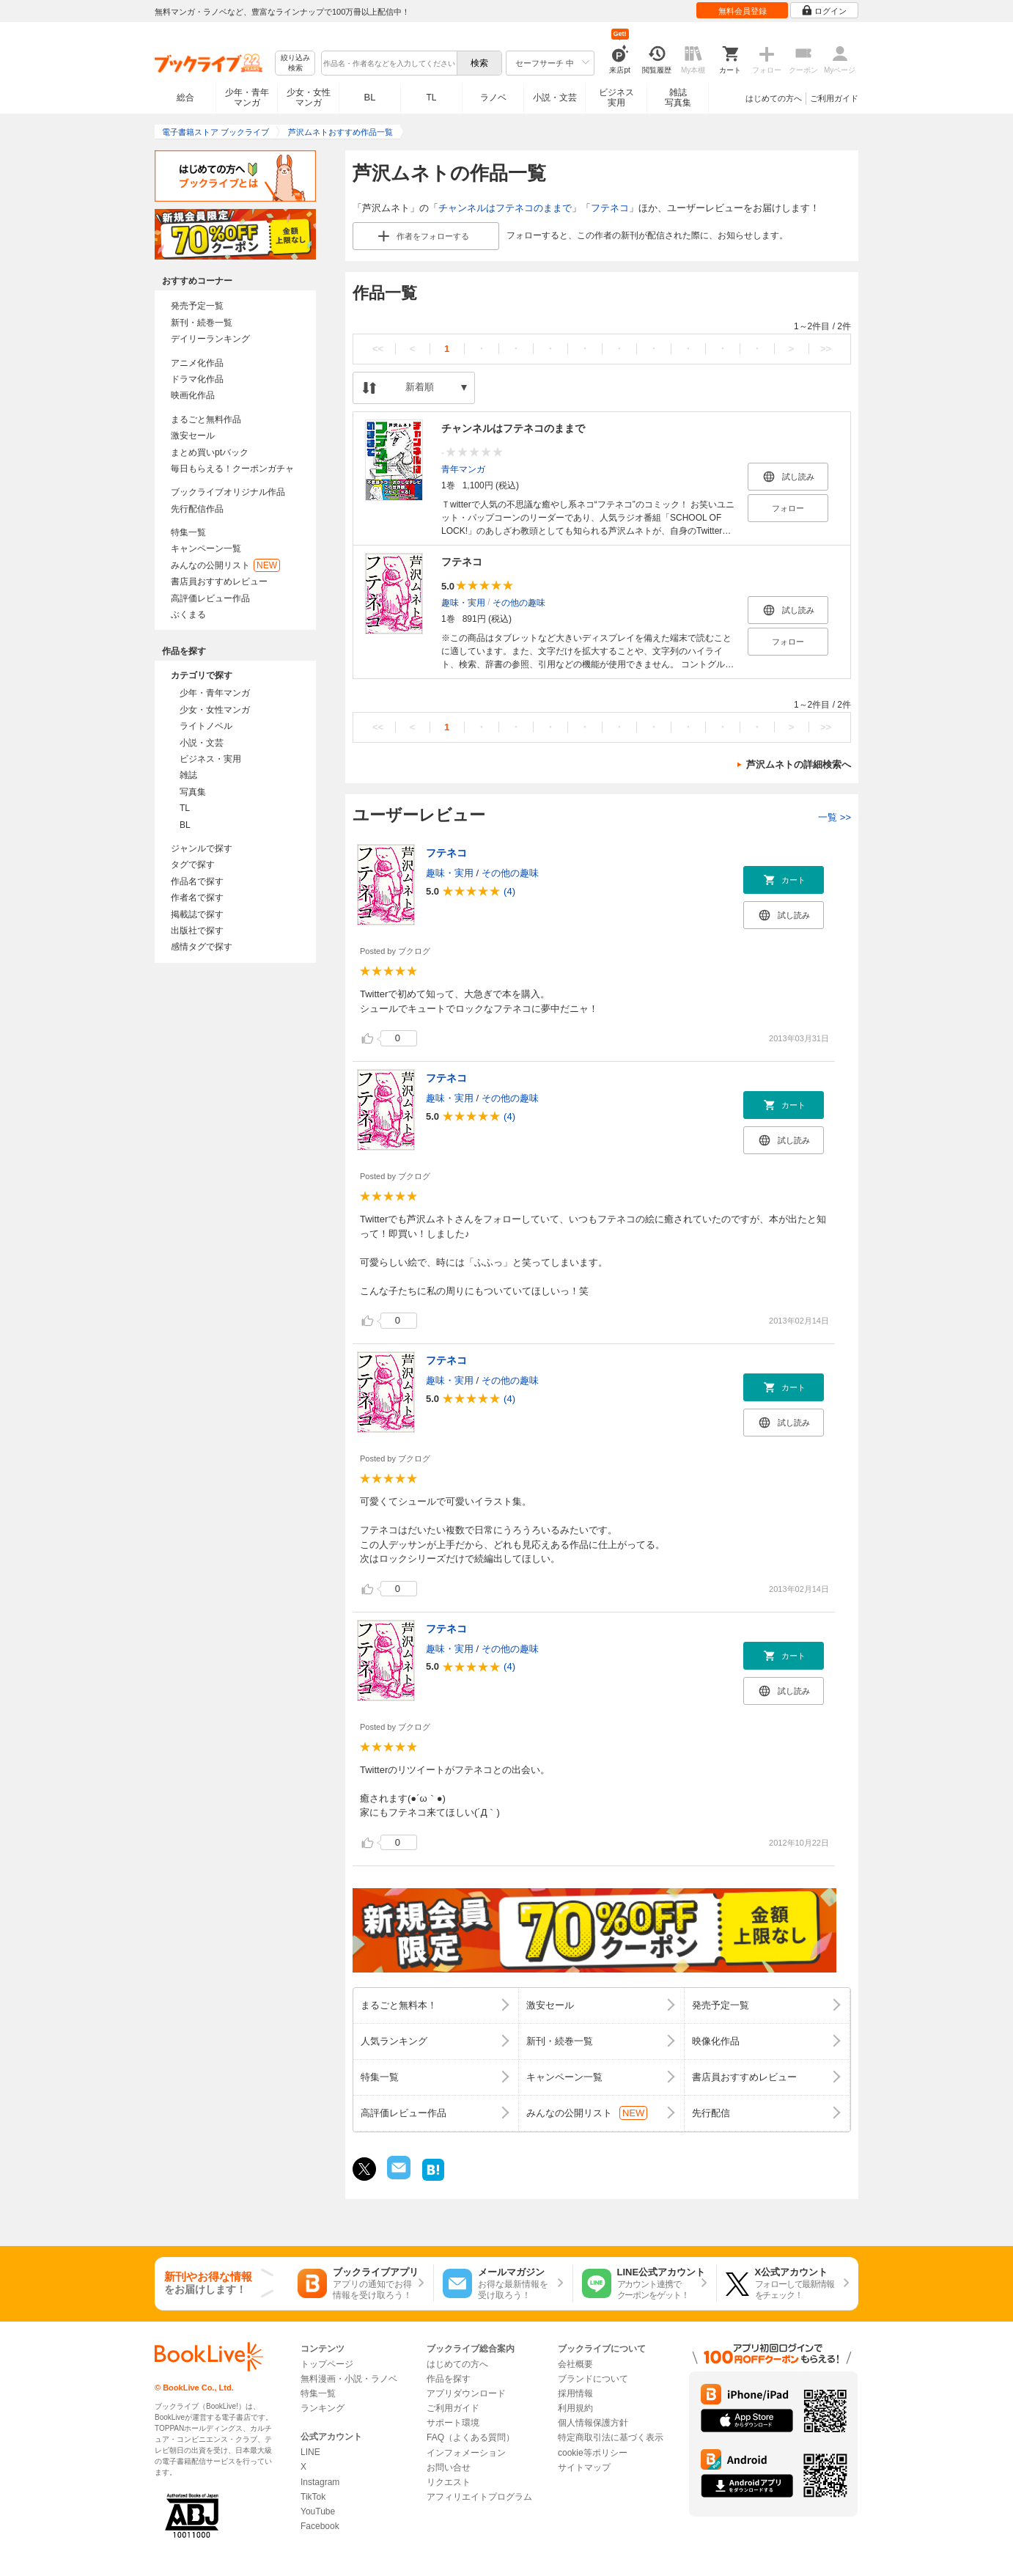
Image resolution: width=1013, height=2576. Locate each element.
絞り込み (295, 63)
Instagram (320, 2482)
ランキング (323, 2408)
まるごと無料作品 (206, 419)
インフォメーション (466, 2453)
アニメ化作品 (197, 363)
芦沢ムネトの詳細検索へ (798, 764)
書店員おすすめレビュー (219, 581)
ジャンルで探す (201, 848)
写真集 (193, 792)
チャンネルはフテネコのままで (505, 207)
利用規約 (575, 2408)
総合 (185, 97)
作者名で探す (197, 897)
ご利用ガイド (834, 98)
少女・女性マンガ (309, 97)
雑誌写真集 (678, 97)
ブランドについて (593, 2379)
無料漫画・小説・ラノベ (349, 2379)
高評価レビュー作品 (210, 598)
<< (377, 348)
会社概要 (575, 2364)
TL (431, 97)
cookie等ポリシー (592, 2453)
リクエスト (449, 2482)
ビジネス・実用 (210, 759)
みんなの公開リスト (225, 565)
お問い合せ (449, 2467)
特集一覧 (188, 532)
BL (370, 97)
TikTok (313, 2497)
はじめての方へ (773, 98)
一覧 (834, 817)
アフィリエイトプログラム (479, 2497)
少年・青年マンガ (247, 97)
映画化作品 (193, 395)
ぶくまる (188, 614)
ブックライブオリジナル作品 (228, 492)
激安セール (193, 435)
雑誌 (188, 775)
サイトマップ (584, 2467)
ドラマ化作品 (197, 379)
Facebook (320, 2526)
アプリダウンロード (466, 2393)
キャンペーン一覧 (206, 548)
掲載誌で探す (197, 914)
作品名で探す (197, 881)
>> (825, 348)
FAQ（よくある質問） (471, 2437)
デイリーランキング (210, 339)
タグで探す (193, 864)
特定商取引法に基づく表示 (610, 2437)
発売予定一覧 (197, 306)
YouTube (318, 2511)
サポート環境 (453, 2423)
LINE (310, 2452)
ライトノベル (206, 726)
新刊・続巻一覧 (201, 323)
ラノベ (493, 97)
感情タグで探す (201, 947)
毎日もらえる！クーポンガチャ (232, 468)
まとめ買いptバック (209, 452)
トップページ (327, 2364)
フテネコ (610, 207)
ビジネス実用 (616, 97)
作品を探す (449, 2379)
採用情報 (575, 2393)
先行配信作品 (197, 509)
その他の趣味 (519, 603)
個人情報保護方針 (593, 2423)
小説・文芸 (555, 97)
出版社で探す (197, 930)
